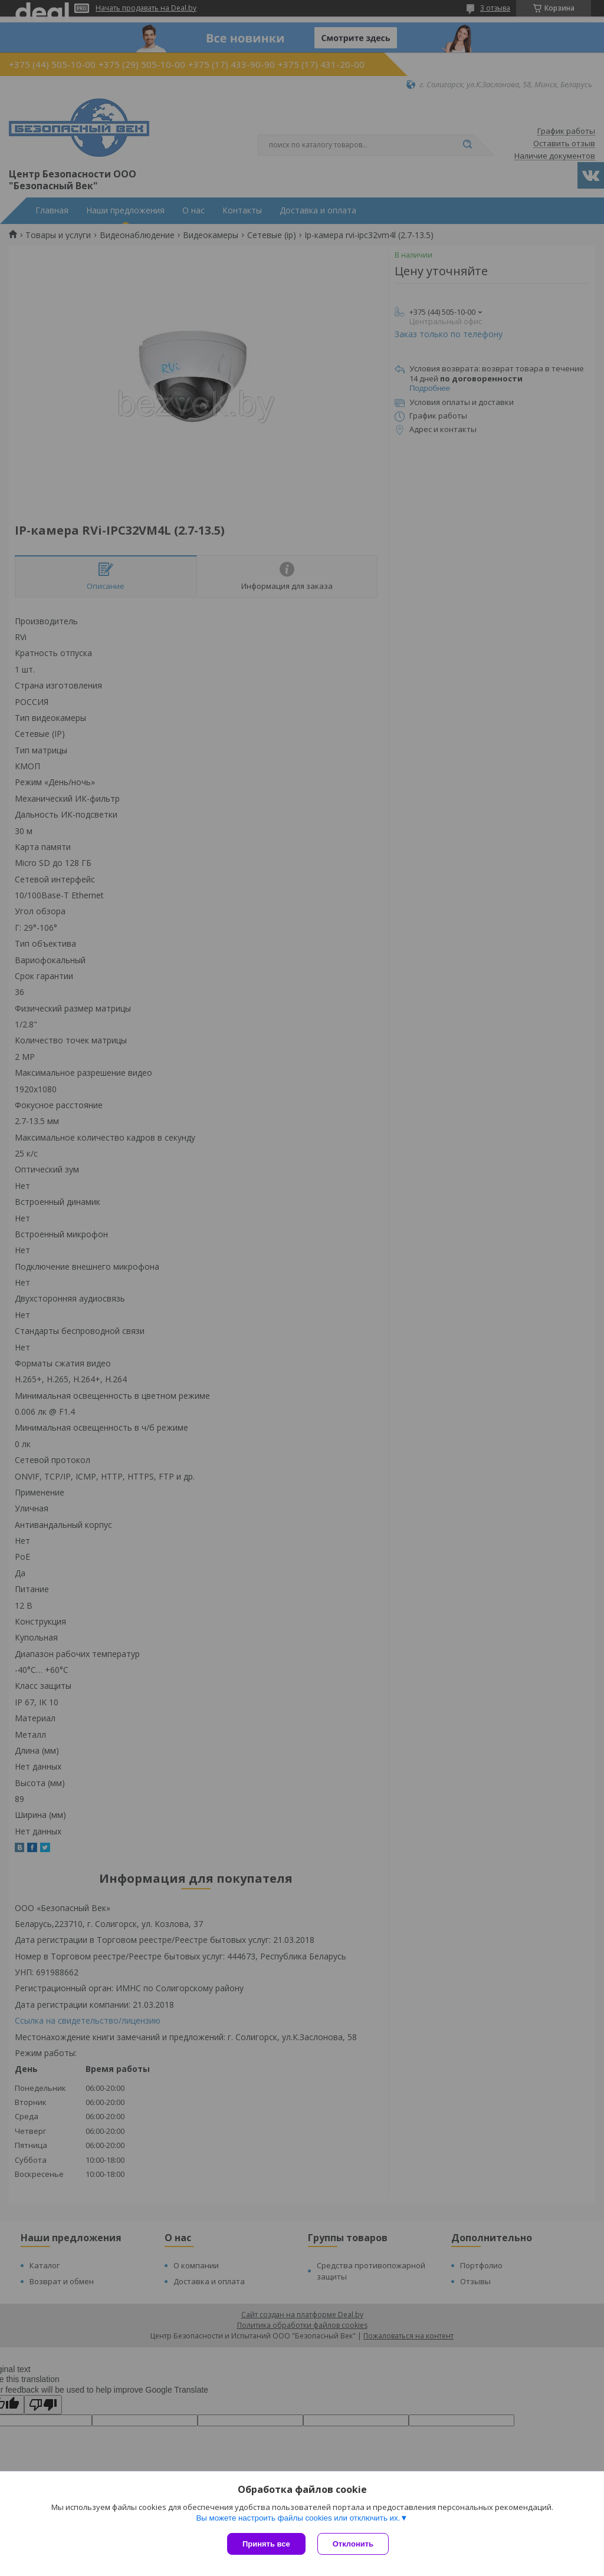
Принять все (266, 2543)
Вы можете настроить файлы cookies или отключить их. (298, 2518)
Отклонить (353, 2543)
